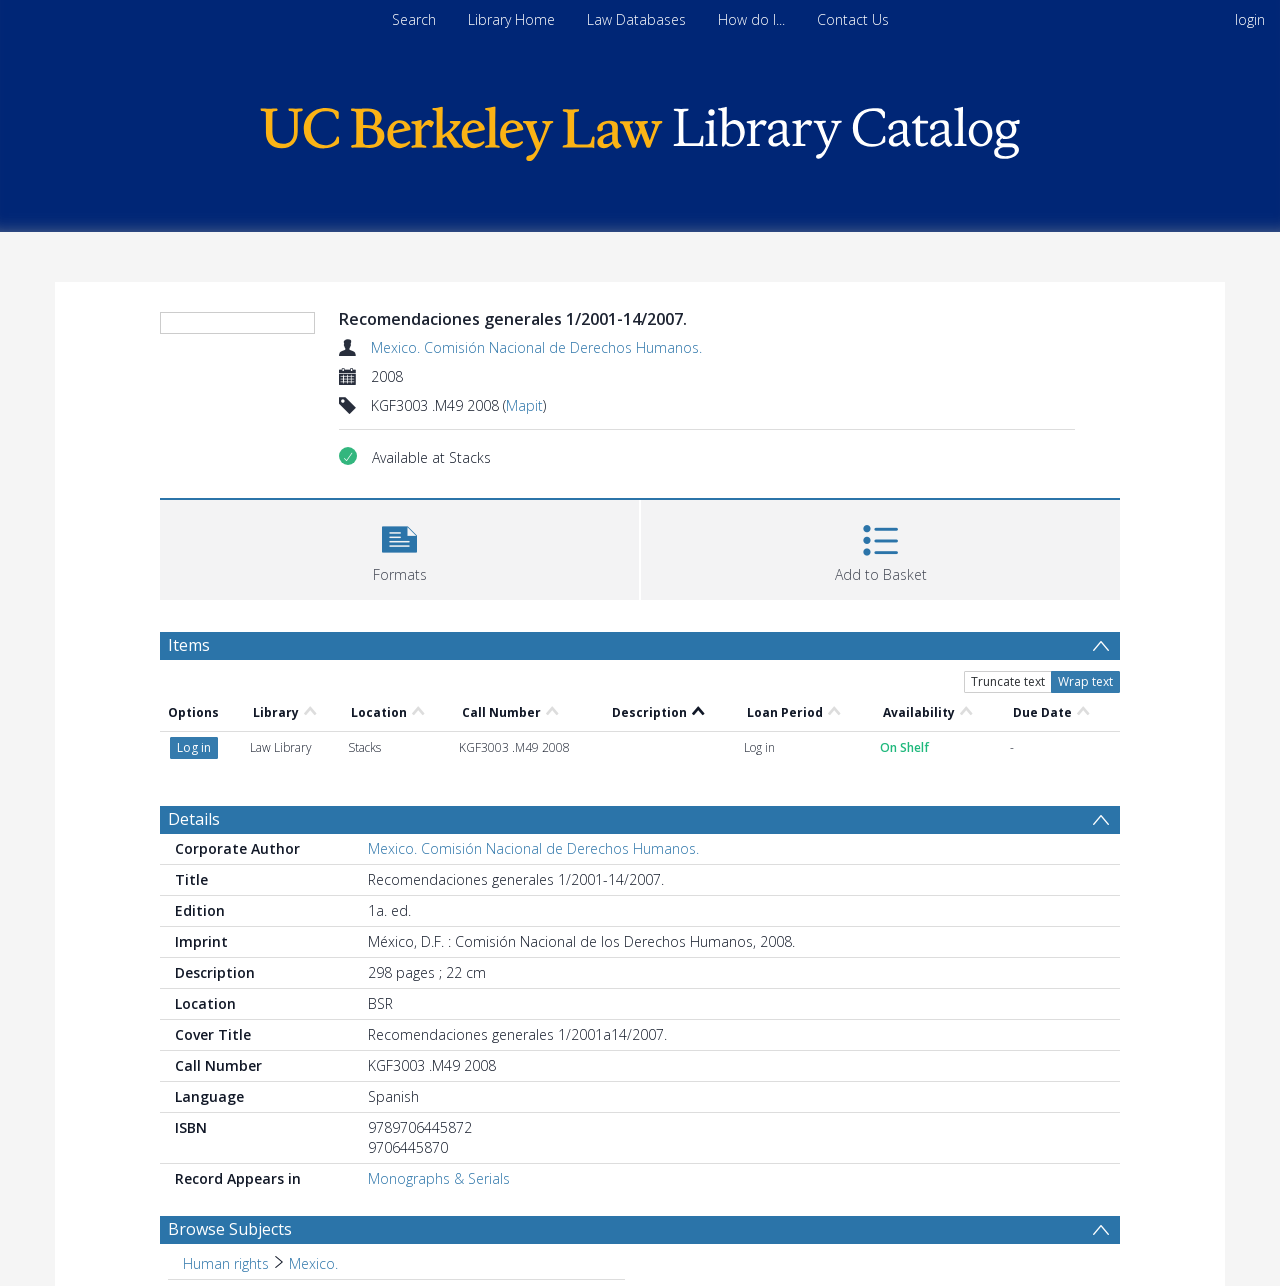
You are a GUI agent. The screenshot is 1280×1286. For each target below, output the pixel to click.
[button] (399, 547)
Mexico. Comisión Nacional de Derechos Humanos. (536, 347)
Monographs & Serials (439, 1178)
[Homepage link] (640, 128)
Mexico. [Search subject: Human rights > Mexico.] (313, 1263)
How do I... (751, 19)
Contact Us (853, 19)
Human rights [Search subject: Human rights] (226, 1263)
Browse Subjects (230, 1229)
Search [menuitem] (414, 19)
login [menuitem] (1250, 19)
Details (194, 819)
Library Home (511, 19)
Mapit (524, 405)
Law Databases (636, 19)
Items (189, 645)
